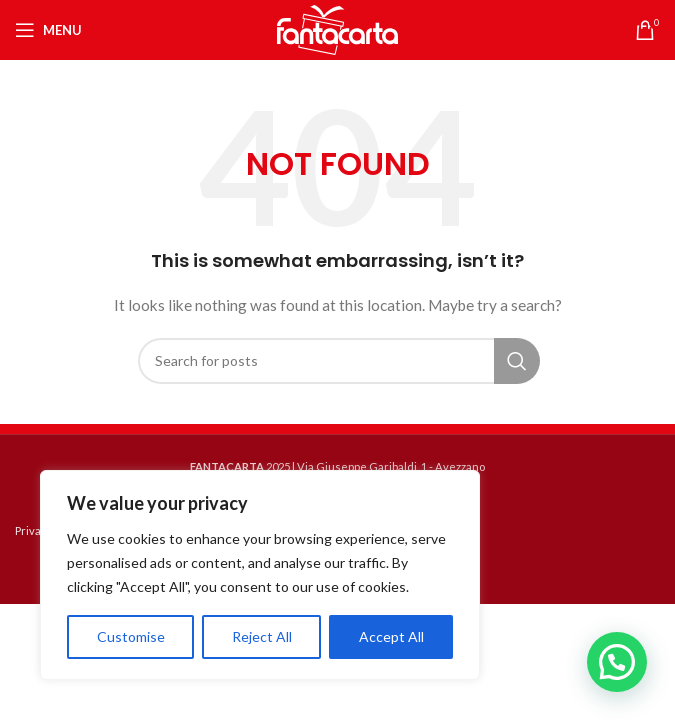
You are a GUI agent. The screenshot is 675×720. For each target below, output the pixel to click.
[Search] (338, 361)
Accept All (391, 636)
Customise (131, 636)
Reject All (262, 636)
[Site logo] (338, 28)
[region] (260, 575)
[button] (617, 662)
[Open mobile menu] (48, 30)
